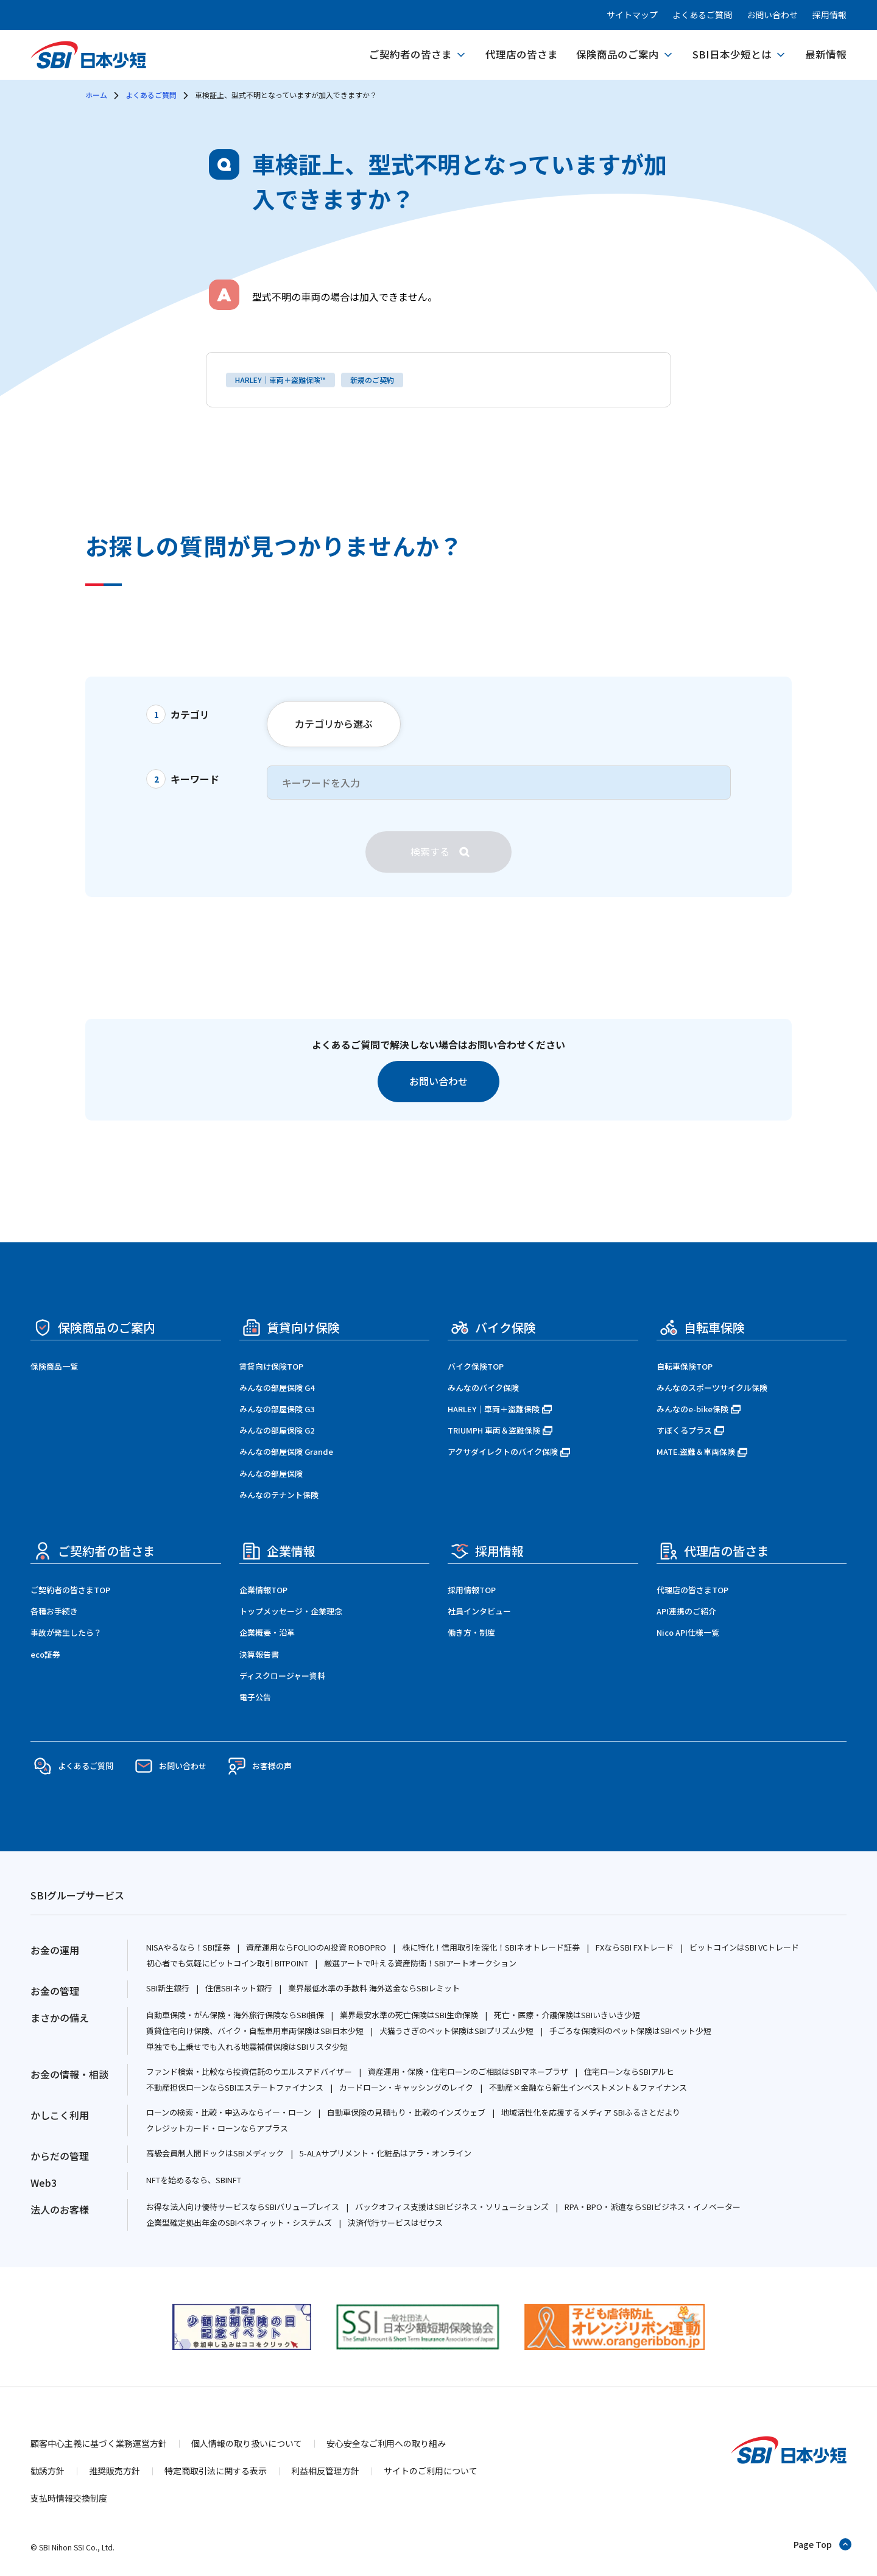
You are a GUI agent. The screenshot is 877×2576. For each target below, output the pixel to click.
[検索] (438, 852)
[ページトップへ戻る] (823, 2544)
